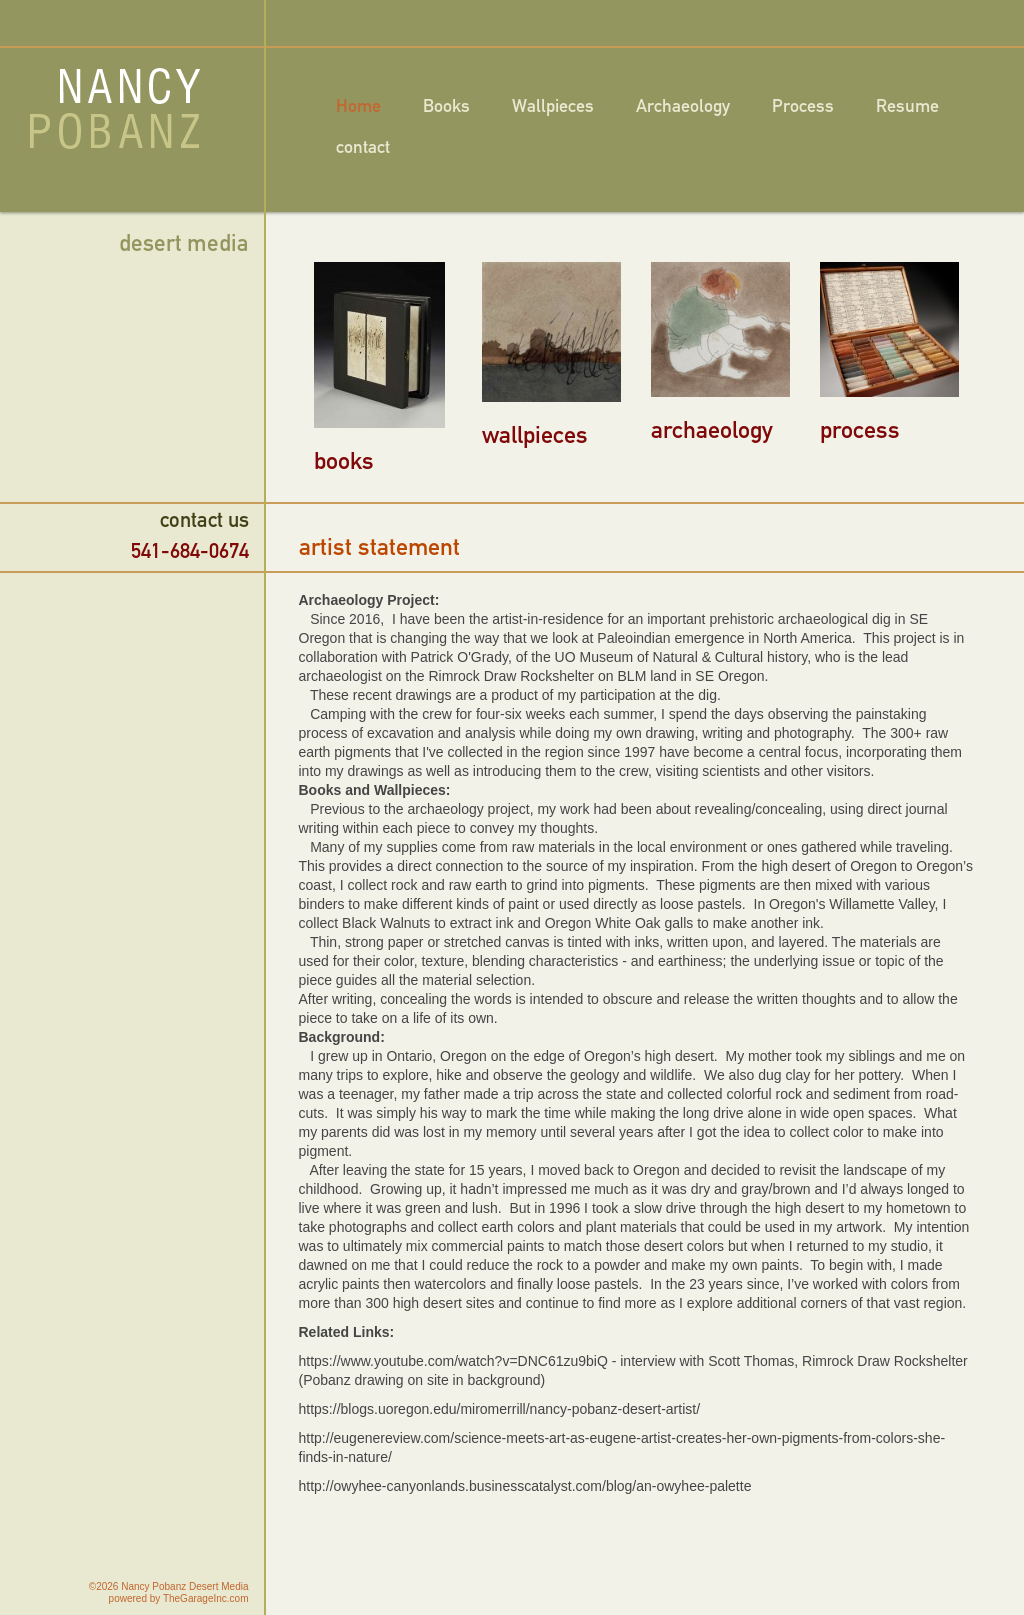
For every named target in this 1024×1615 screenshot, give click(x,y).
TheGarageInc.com (206, 1598)
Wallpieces (553, 106)
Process (803, 106)
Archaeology (683, 106)
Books (446, 106)
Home (358, 106)
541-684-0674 (190, 550)
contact (363, 147)
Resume (907, 106)
